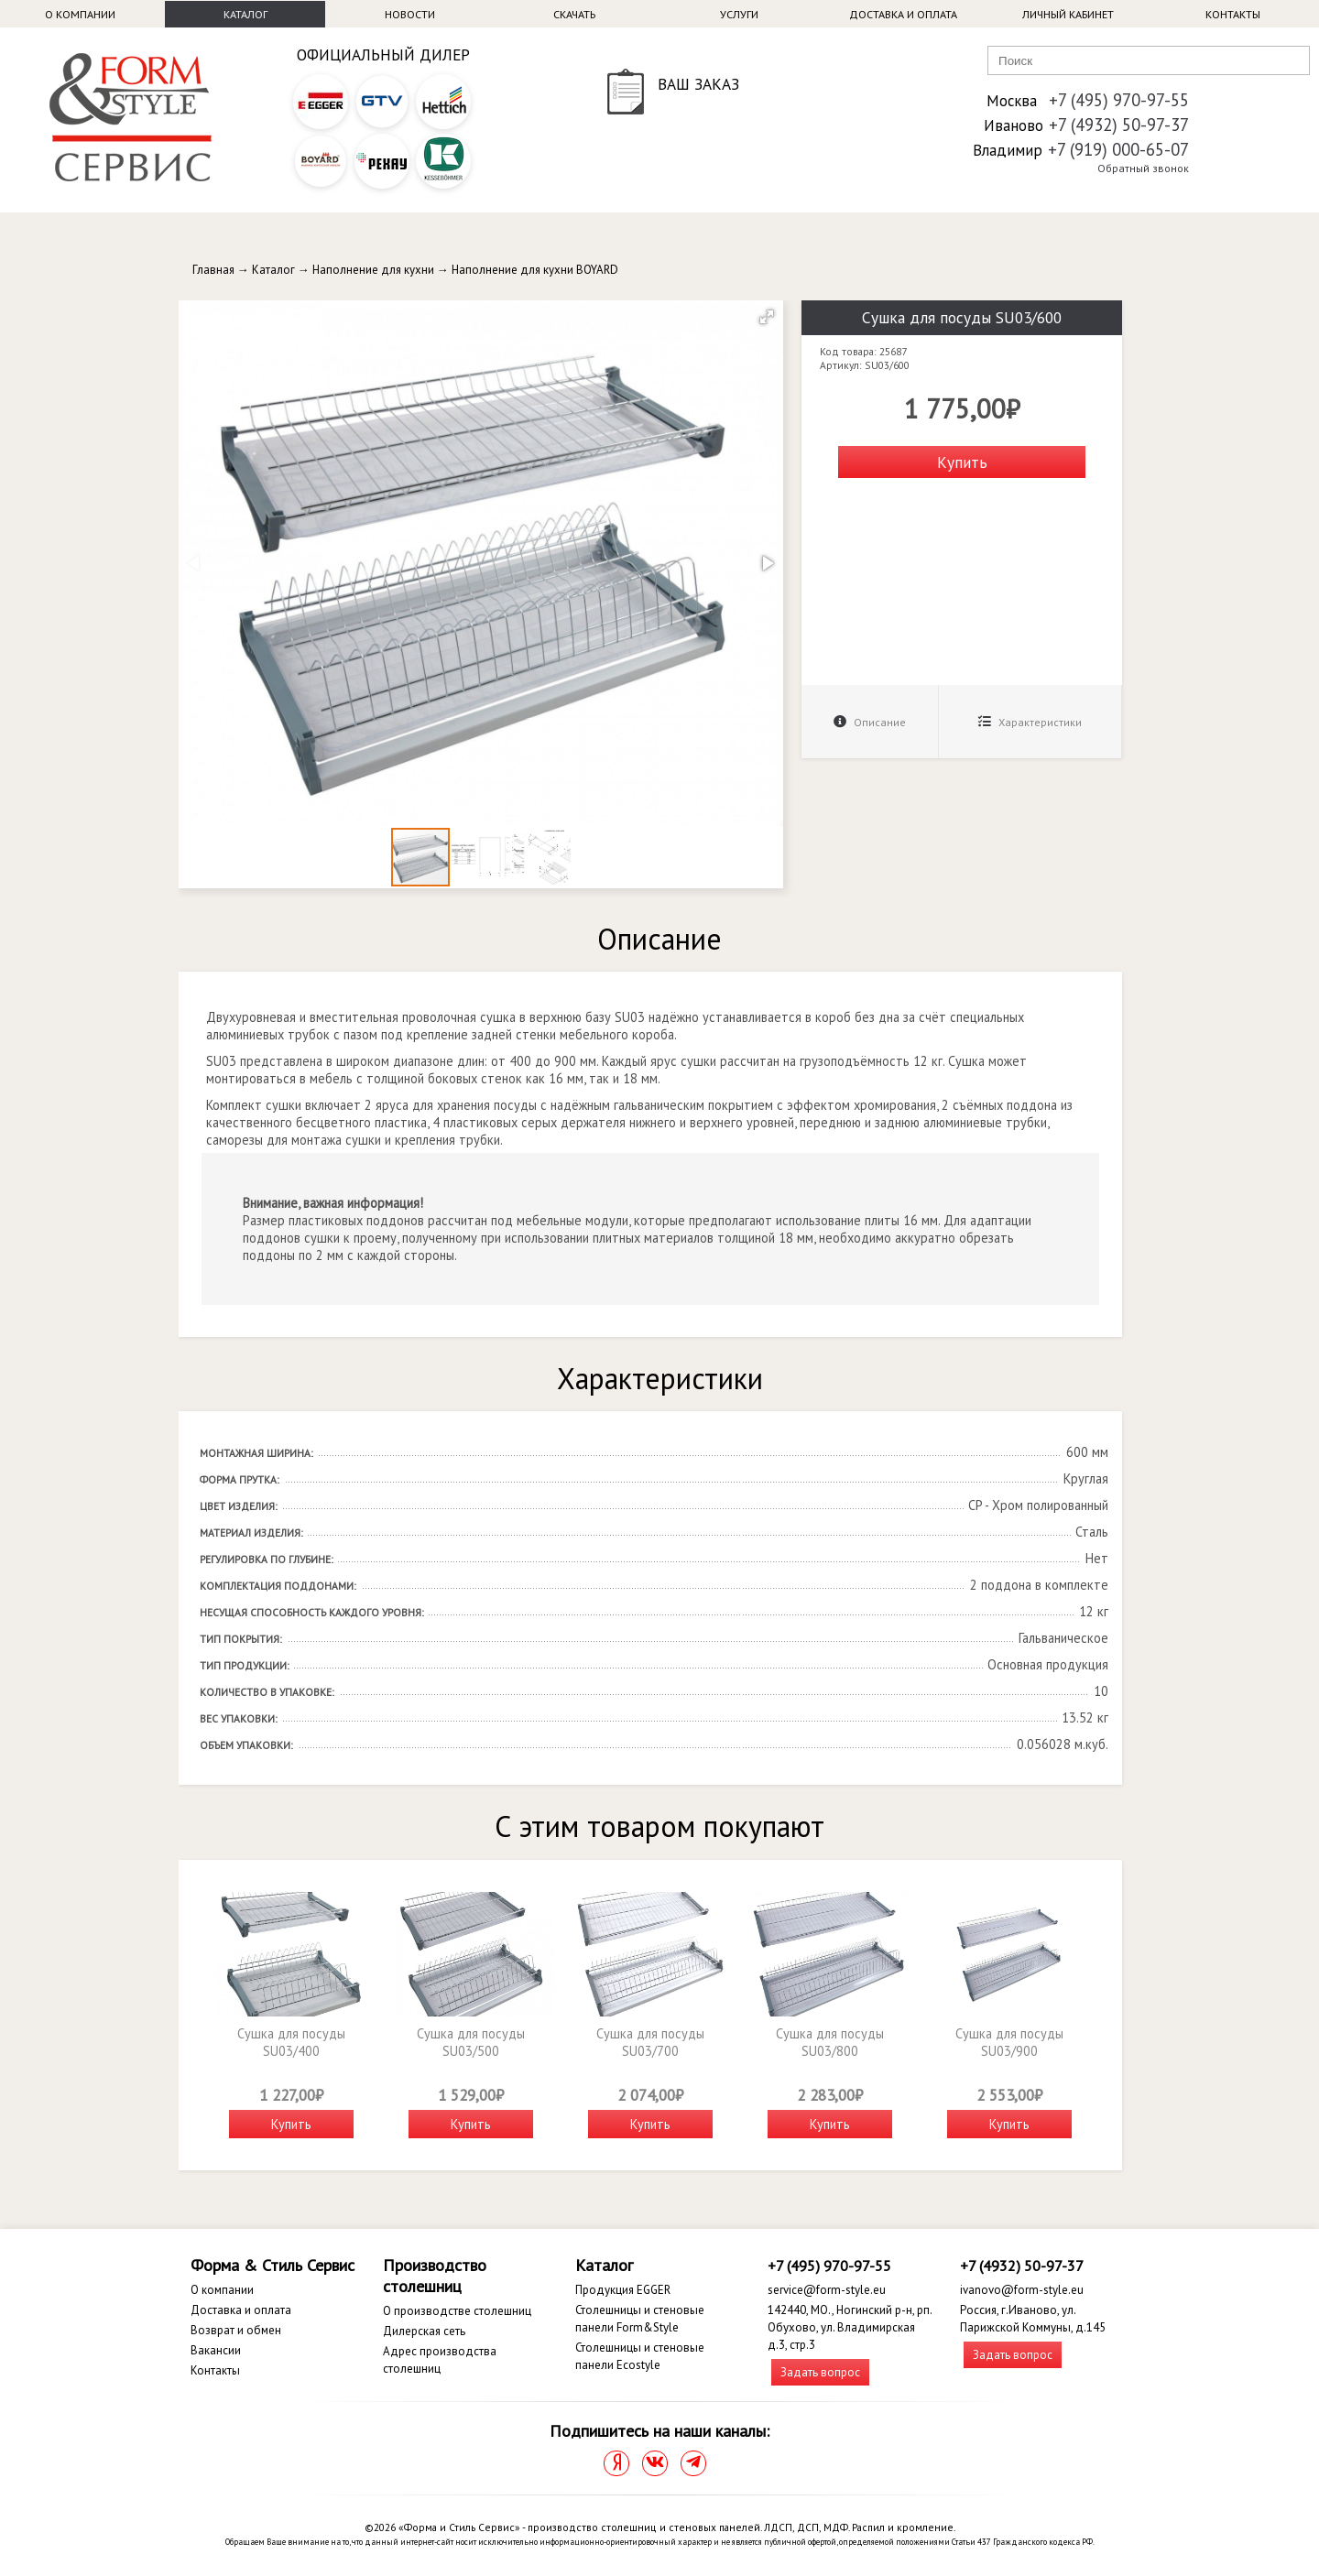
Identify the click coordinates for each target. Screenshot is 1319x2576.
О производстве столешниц (457, 2311)
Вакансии (216, 2350)
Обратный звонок (1143, 168)
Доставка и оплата (903, 14)
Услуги (739, 14)
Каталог (245, 14)
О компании (80, 14)
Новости (410, 14)
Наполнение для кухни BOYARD (535, 269)
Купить (962, 462)
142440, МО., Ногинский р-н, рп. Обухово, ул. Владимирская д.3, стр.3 (850, 2327)
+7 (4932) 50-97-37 (1119, 125)
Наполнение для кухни (373, 269)
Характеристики (1030, 722)
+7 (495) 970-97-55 (1119, 100)
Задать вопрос (820, 2372)
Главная (213, 269)
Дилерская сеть (424, 2331)
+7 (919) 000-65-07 (1118, 149)
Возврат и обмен (236, 2330)
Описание (870, 722)
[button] (766, 317)
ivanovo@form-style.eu (1022, 2290)
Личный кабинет (1068, 14)
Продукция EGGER (622, 2290)
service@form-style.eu (827, 2290)
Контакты (1232, 14)
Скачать (574, 14)
